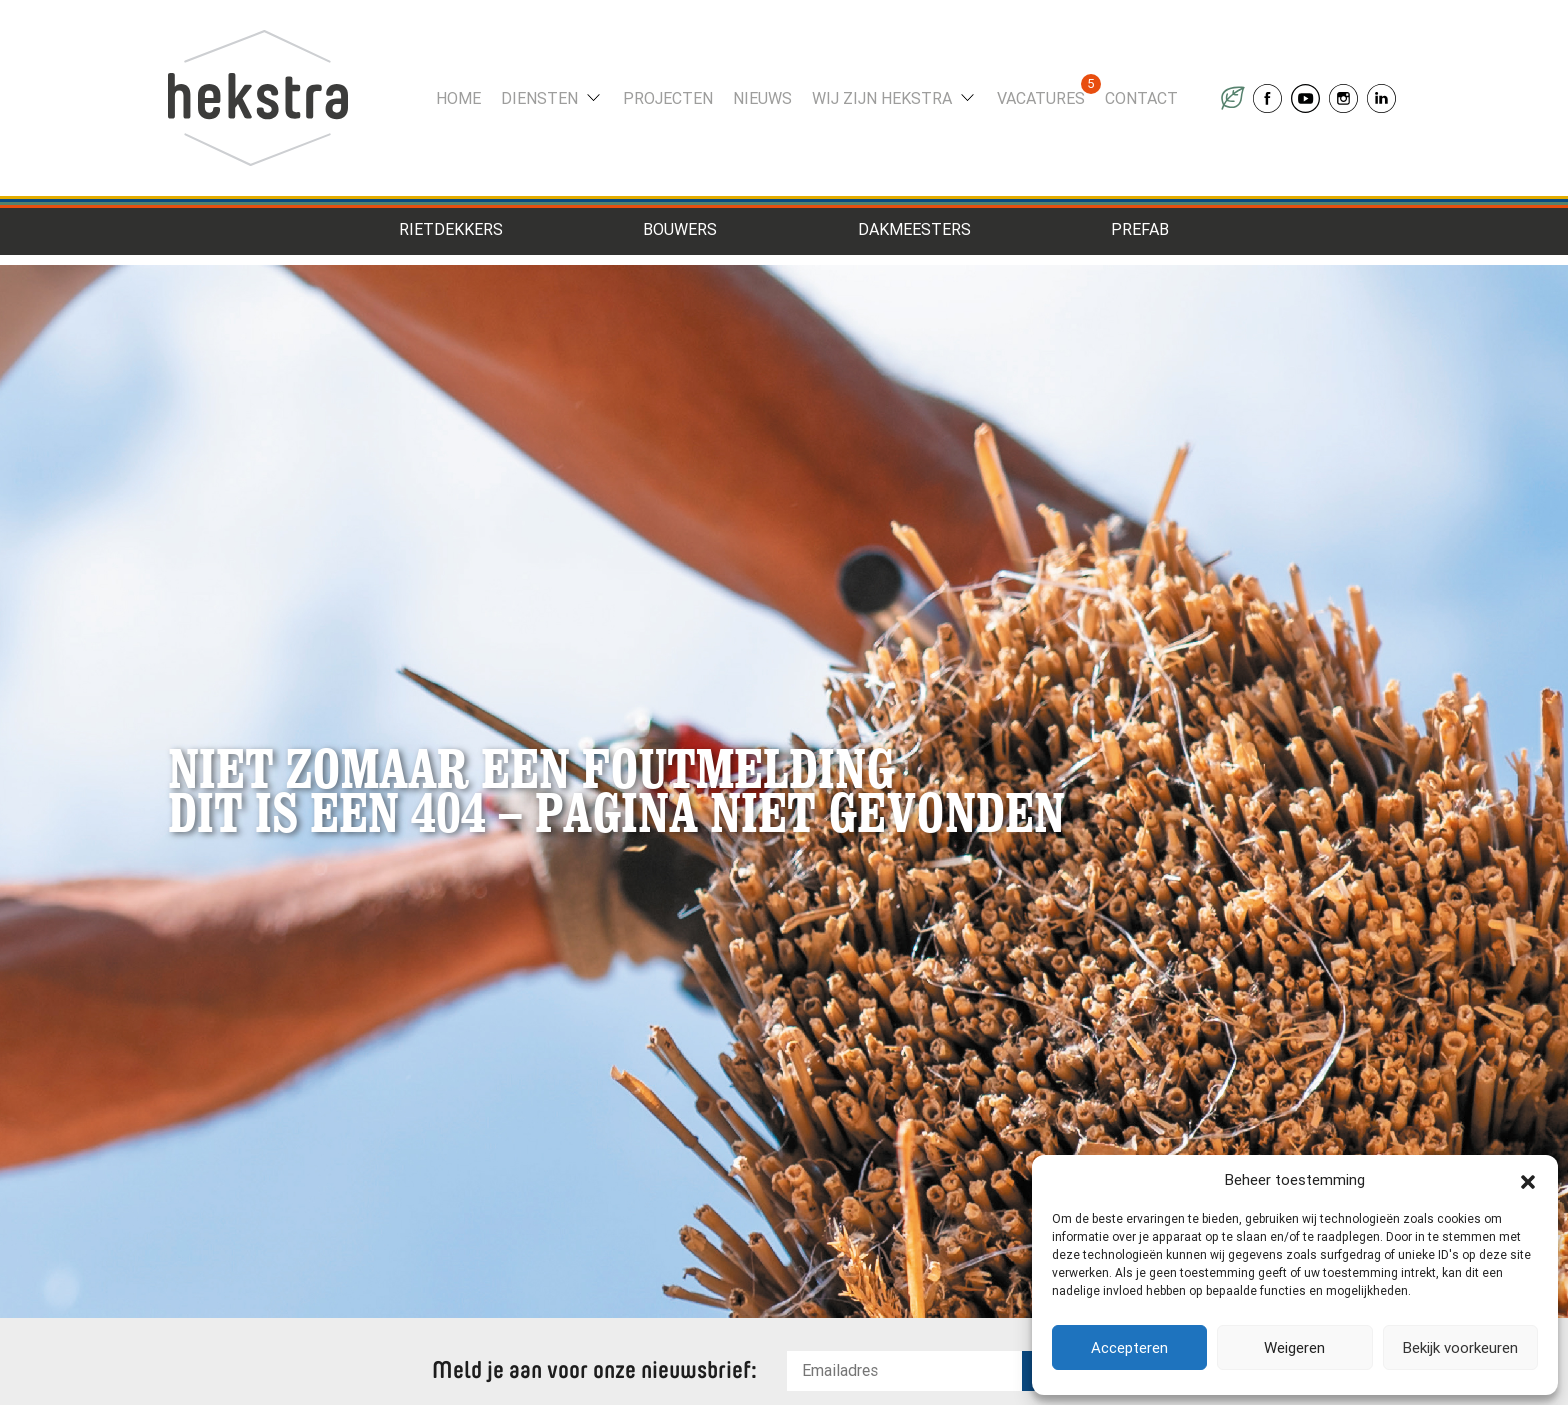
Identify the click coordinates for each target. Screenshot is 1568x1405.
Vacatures (1041, 98)
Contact (1141, 98)
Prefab (1140, 229)
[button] (1528, 1180)
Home (458, 98)
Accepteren (1129, 1348)
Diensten (539, 98)
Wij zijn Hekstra (882, 98)
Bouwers (680, 229)
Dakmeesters (914, 229)
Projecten (668, 98)
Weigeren (1294, 1348)
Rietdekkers (451, 229)
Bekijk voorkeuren (1460, 1348)
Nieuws (762, 98)
